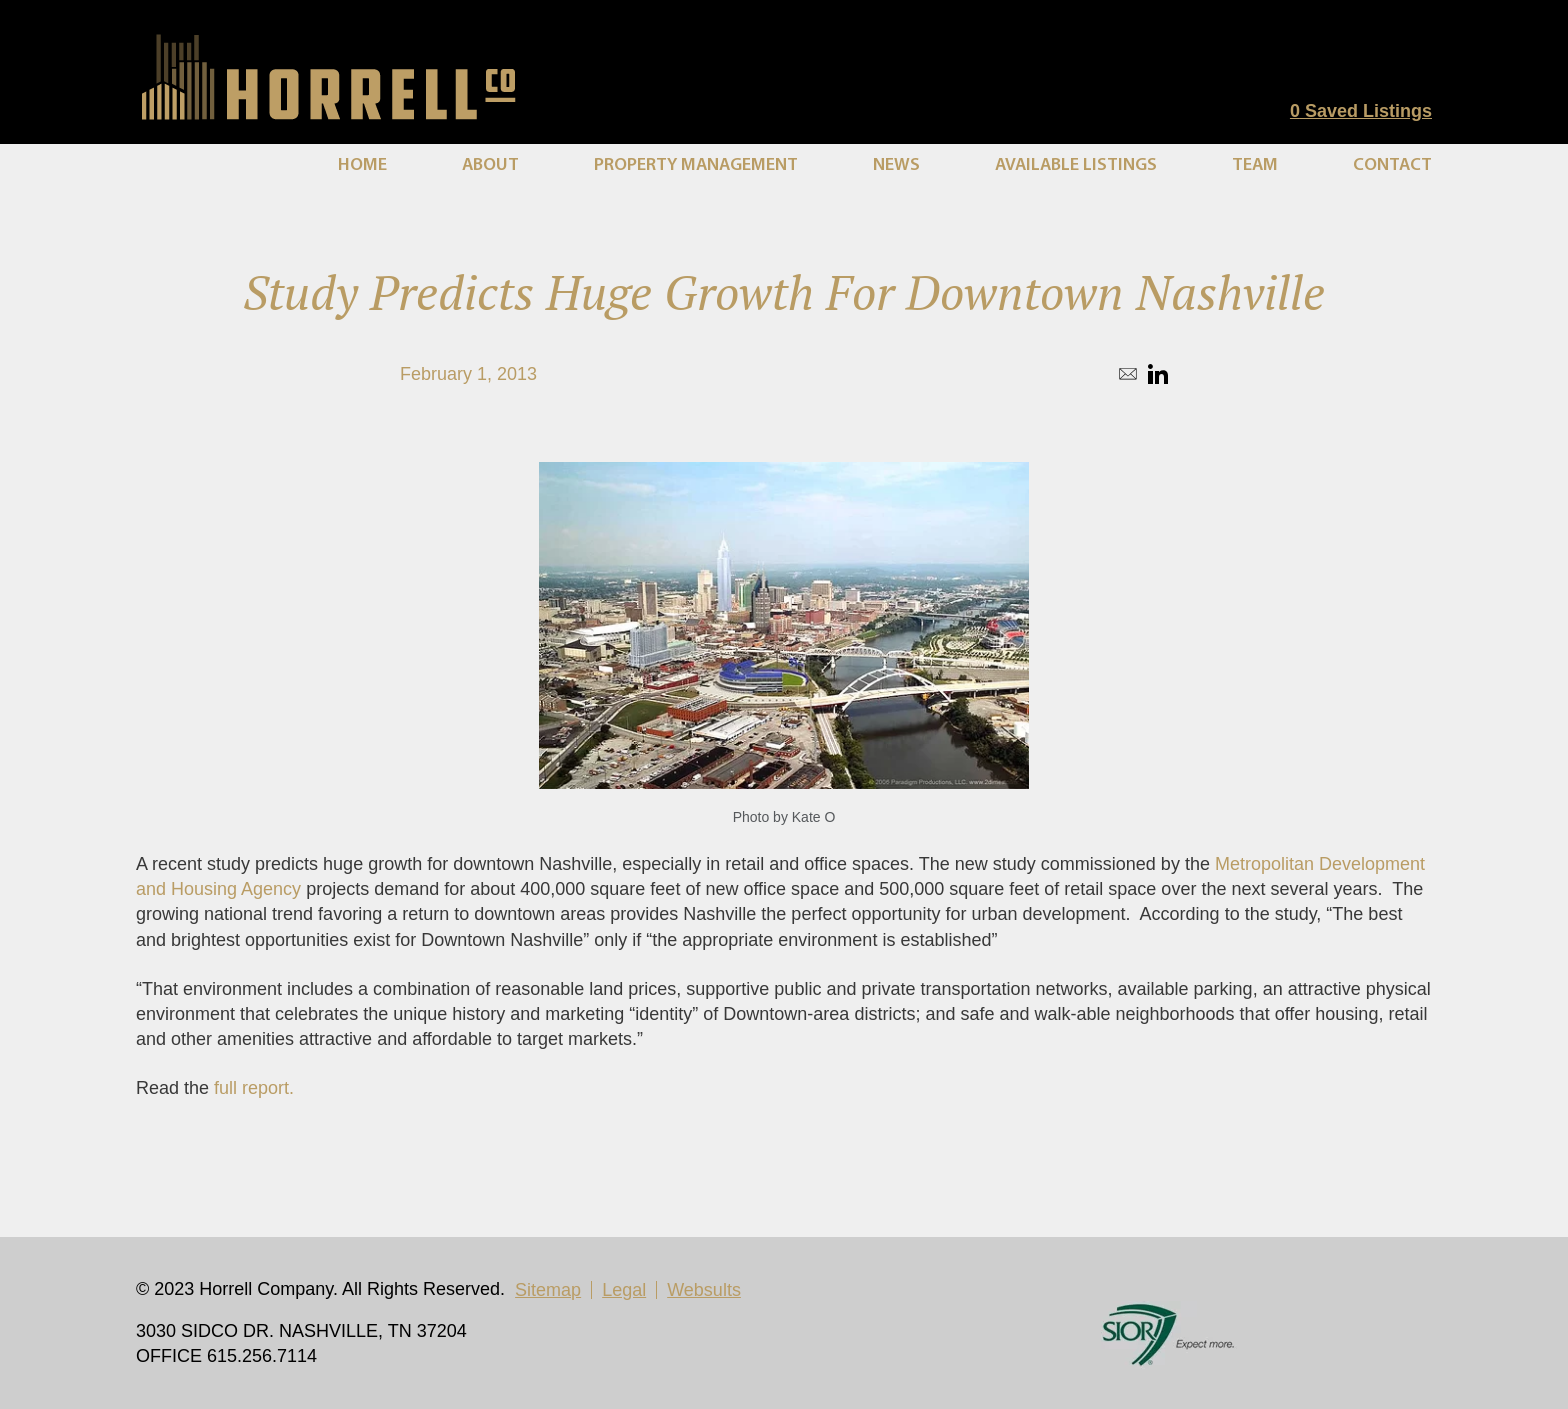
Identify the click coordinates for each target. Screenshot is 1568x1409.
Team (1255, 165)
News (896, 165)
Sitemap (548, 1290)
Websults (704, 1290)
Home (362, 165)
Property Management (696, 165)
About (490, 165)
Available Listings (1076, 165)
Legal (624, 1290)
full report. (254, 1088)
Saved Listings (1361, 111)
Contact (1392, 165)
